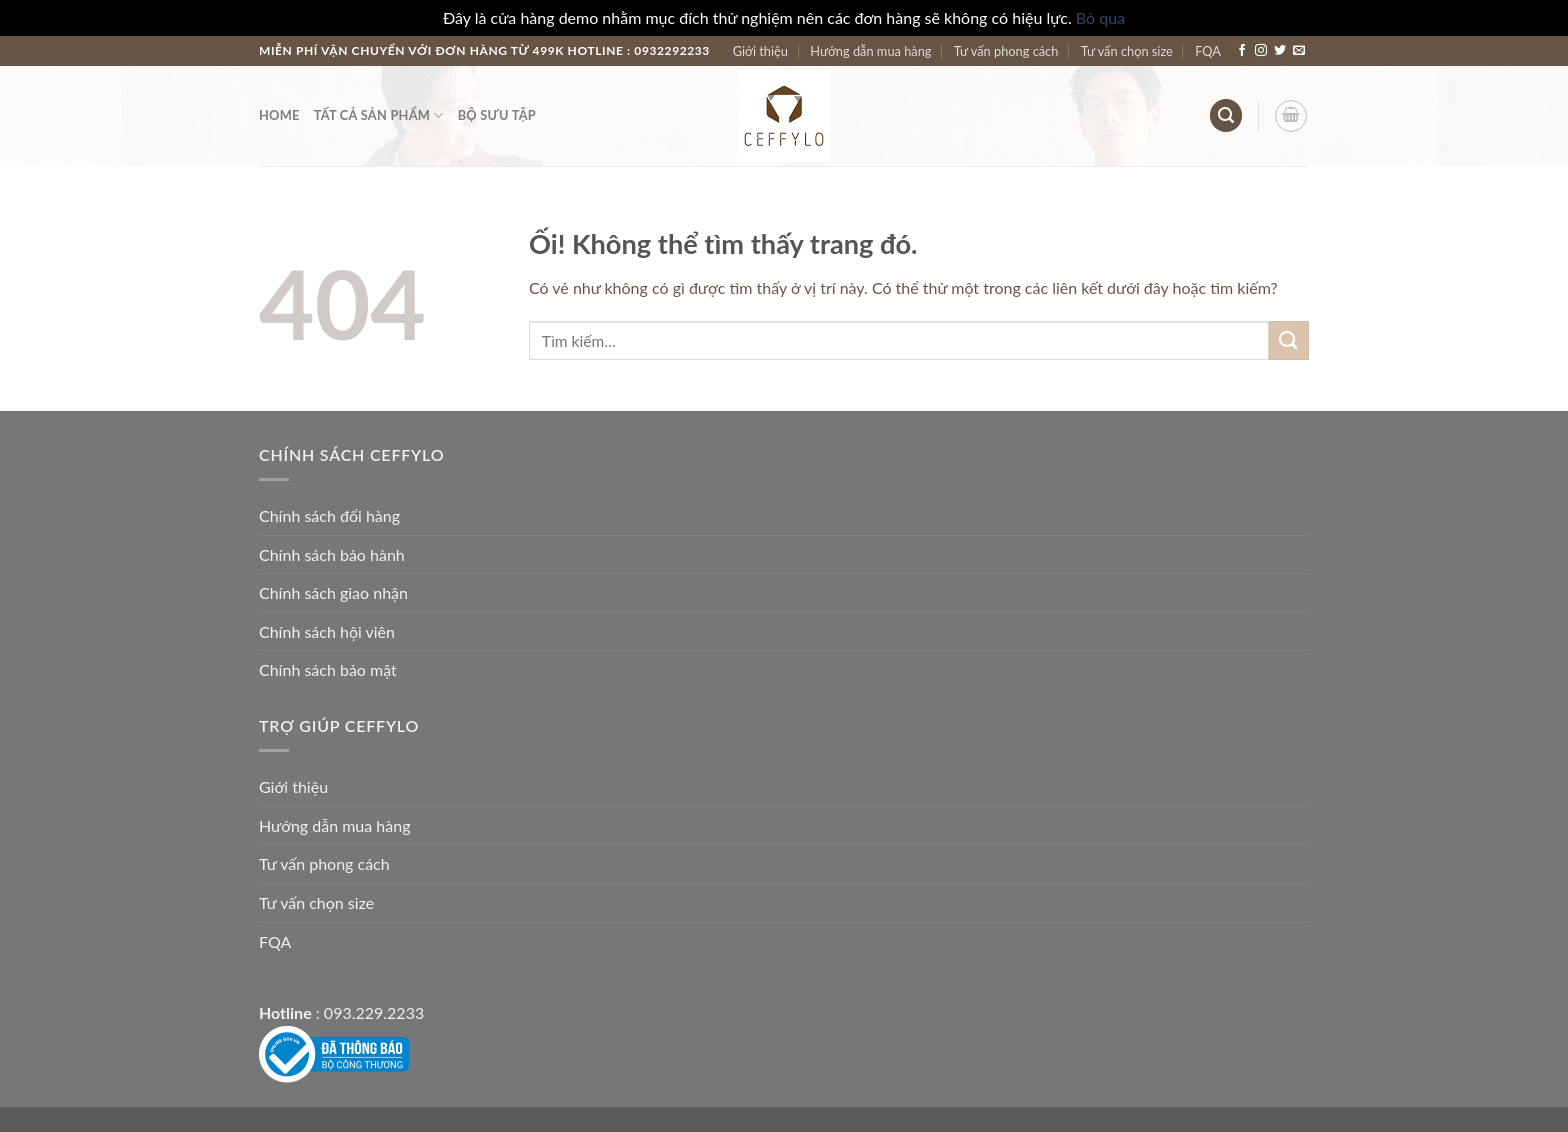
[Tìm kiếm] (1226, 115)
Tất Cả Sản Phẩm (379, 115)
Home (279, 115)
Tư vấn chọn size (1127, 51)
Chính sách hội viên (327, 631)
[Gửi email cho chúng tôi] (1299, 51)
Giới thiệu (760, 51)
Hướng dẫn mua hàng (870, 51)
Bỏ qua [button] (1100, 17)
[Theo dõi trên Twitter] (1280, 51)
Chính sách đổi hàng (329, 515)
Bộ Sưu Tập (497, 115)
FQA (1208, 51)
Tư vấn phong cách (1006, 51)
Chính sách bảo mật (328, 669)
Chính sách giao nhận (333, 592)
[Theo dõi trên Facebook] (1242, 51)
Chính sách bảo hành (332, 554)
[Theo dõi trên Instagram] (1261, 51)
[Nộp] (1289, 340)
